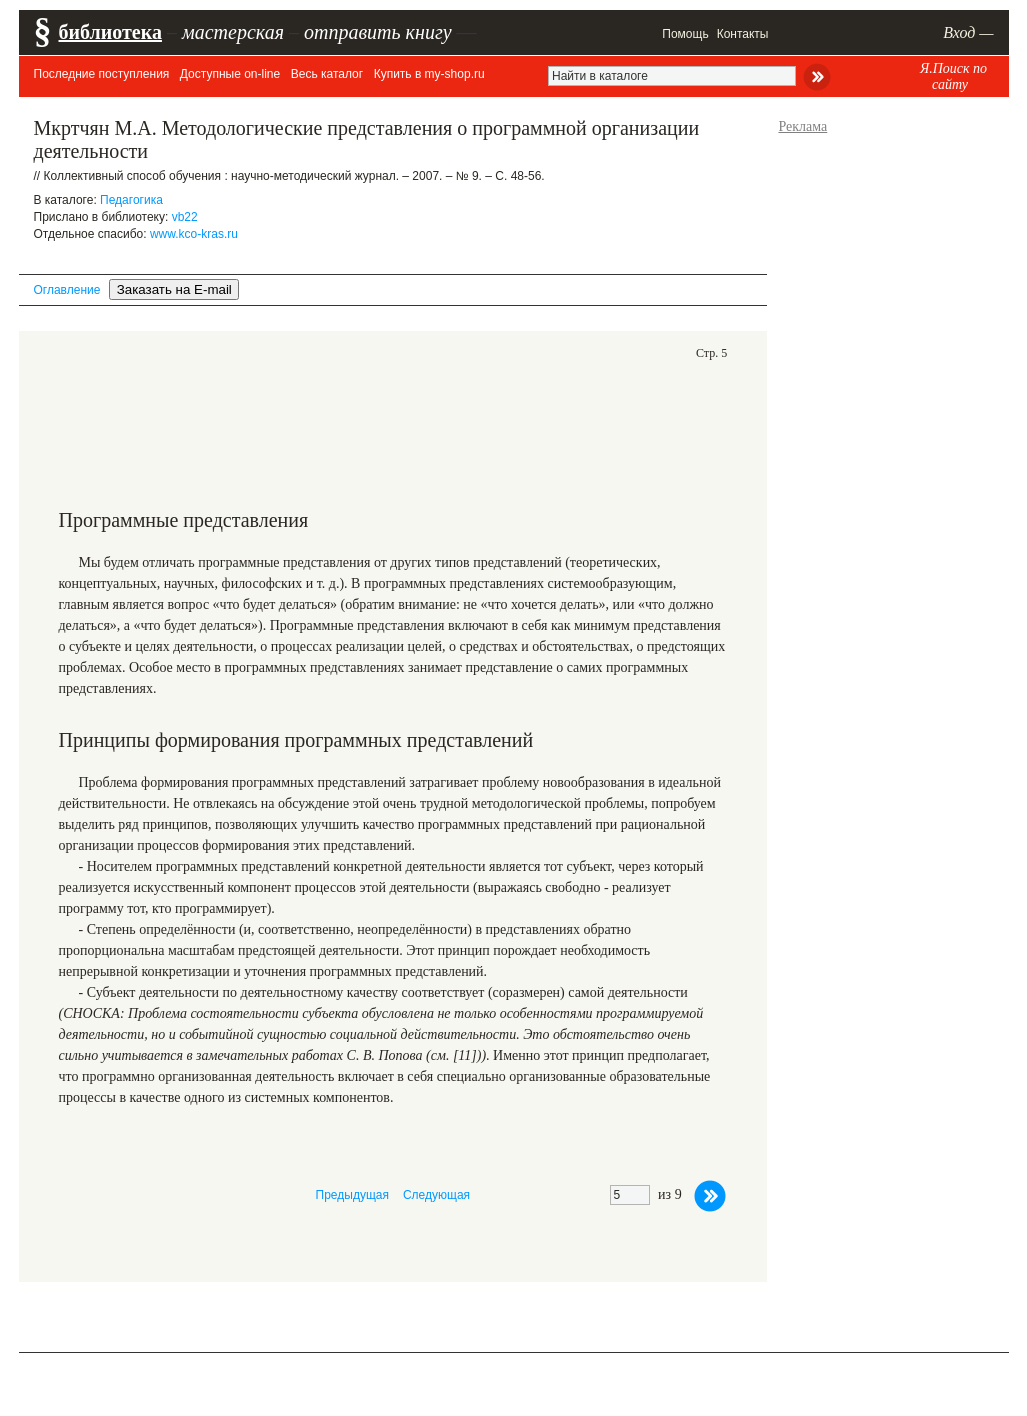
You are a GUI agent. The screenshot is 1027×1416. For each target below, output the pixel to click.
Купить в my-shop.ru (429, 74)
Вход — (968, 32)
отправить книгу (378, 32)
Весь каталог (327, 74)
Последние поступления (102, 74)
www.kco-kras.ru (194, 234)
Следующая (436, 1195)
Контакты (743, 34)
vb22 (185, 217)
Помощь (685, 34)
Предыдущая (352, 1195)
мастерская (233, 32)
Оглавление (67, 290)
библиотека (110, 32)
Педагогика (131, 200)
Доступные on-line (230, 74)
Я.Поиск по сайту (953, 76)
